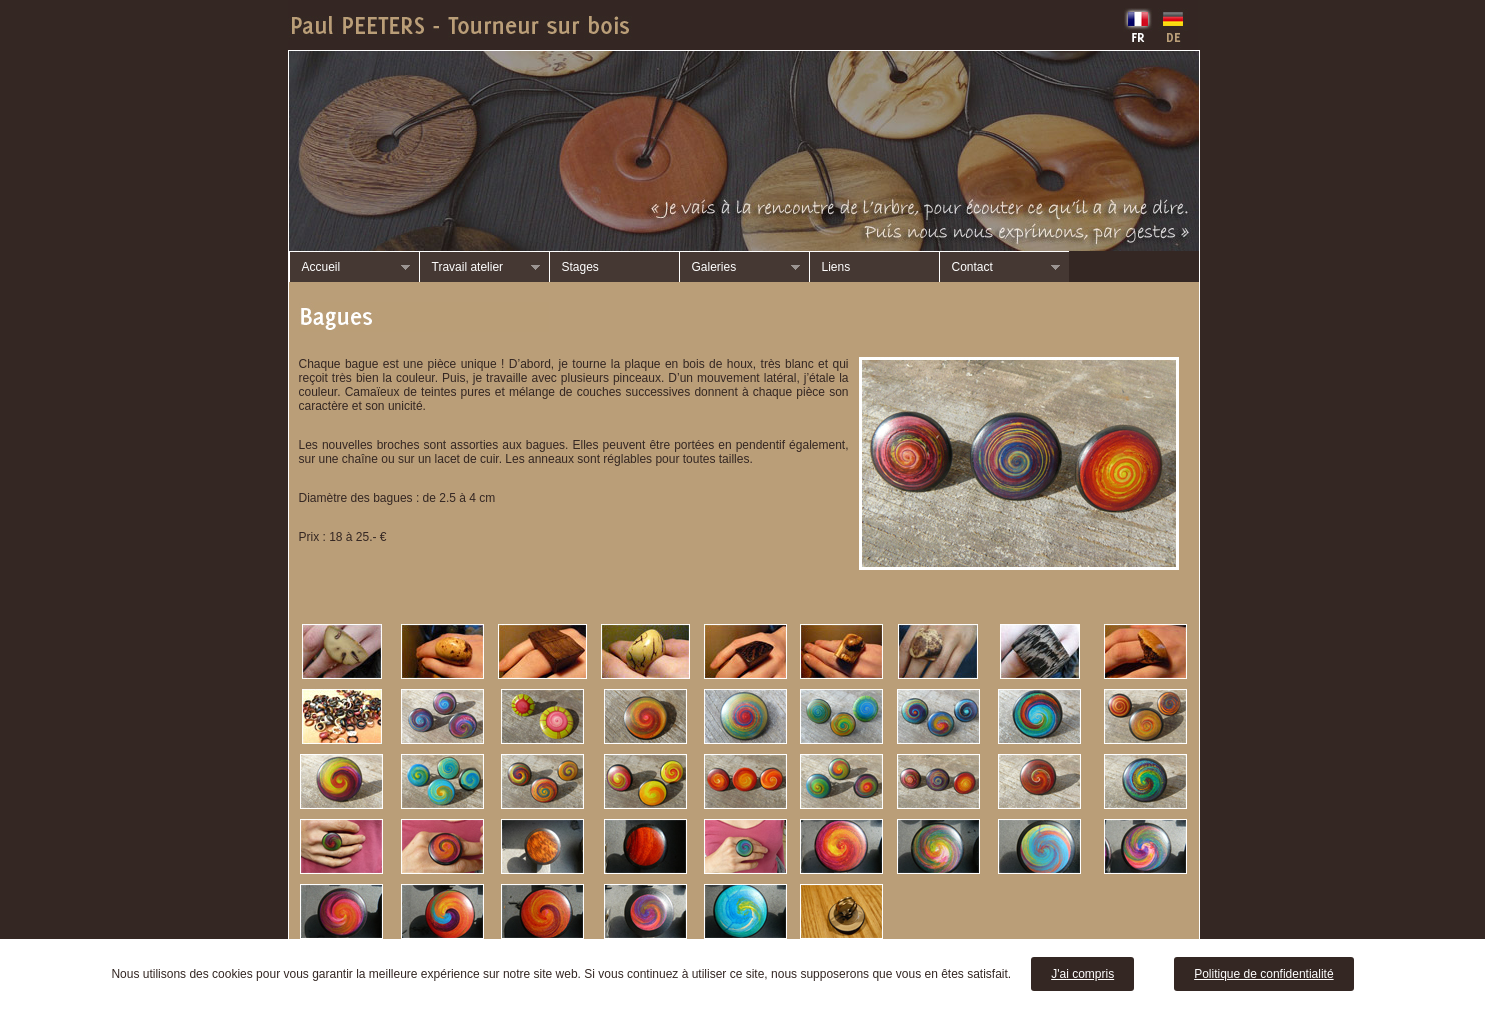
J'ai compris (1082, 974)
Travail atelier (479, 267)
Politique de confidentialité (1263, 974)
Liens (836, 267)
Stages (580, 267)
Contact (999, 267)
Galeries (739, 267)
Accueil (349, 267)
